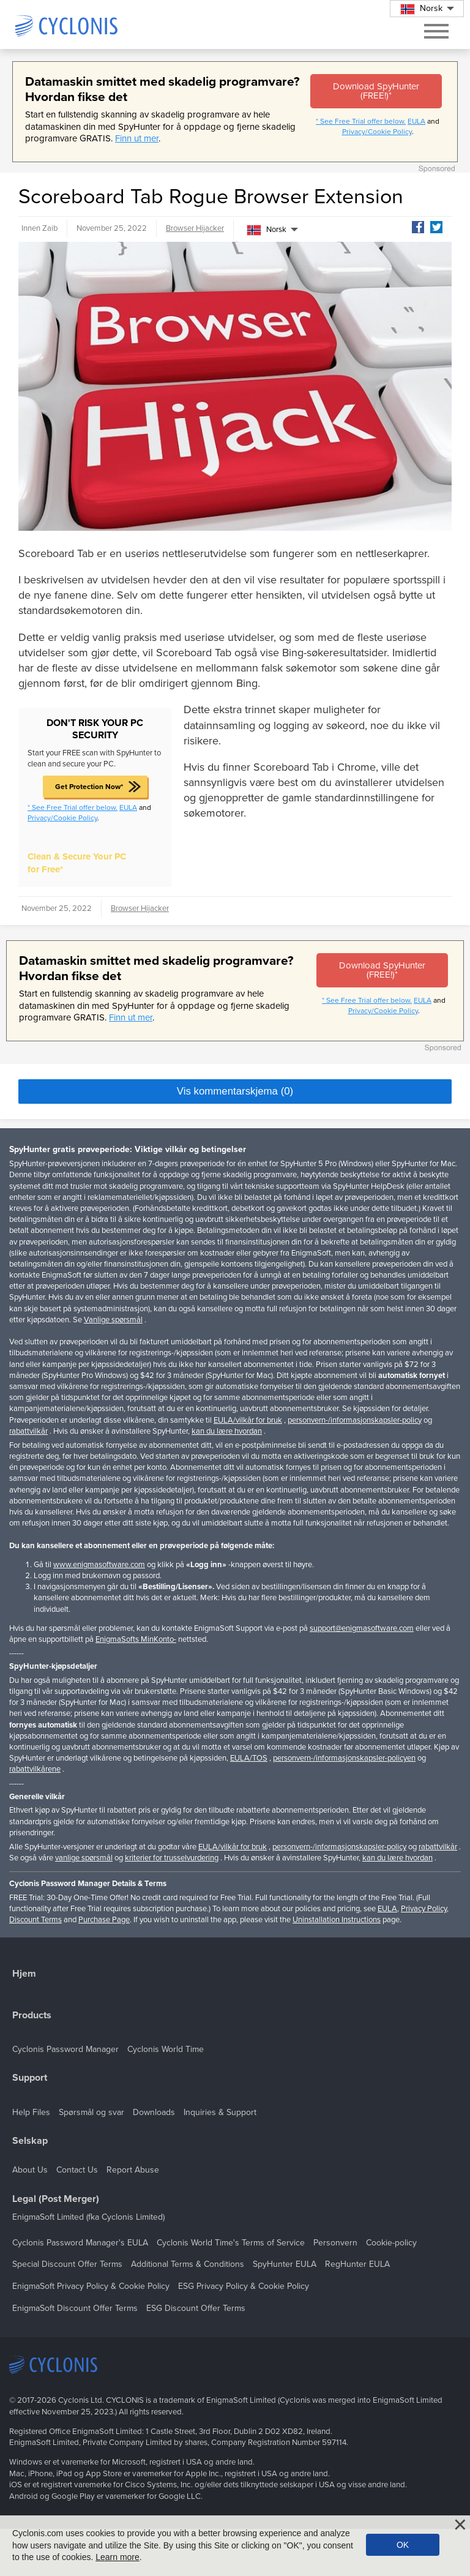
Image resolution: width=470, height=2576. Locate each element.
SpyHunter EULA (284, 2264)
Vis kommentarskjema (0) (235, 1091)
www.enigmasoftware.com (99, 1565)
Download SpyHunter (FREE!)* (376, 91)
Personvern (335, 2242)
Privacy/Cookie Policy (377, 131)
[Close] (460, 2524)
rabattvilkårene (35, 1769)
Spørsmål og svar (91, 2112)
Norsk (266, 230)
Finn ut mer (137, 138)
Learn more (117, 2557)
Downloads (154, 2112)
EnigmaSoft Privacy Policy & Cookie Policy (91, 2286)
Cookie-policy (391, 2242)
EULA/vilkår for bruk (248, 1420)
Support (29, 2078)
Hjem (24, 1974)
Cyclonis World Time (165, 2049)
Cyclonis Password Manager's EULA (80, 2242)
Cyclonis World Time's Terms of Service (231, 2242)
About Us (30, 2170)
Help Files (31, 2112)
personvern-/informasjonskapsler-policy (355, 1420)
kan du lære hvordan (227, 1431)
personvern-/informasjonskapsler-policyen (344, 1758)
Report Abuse (132, 2170)
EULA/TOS (248, 1758)
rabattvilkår (28, 1431)
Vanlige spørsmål (113, 1320)
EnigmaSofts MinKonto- (135, 1639)
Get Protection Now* (89, 786)
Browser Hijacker (195, 228)
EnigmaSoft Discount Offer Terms (75, 2308)
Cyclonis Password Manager (65, 2049)
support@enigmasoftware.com (362, 1628)
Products (31, 2015)
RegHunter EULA (357, 2264)
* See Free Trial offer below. (361, 121)
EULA (416, 121)
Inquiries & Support (220, 2112)
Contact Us (77, 2170)
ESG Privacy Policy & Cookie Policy (243, 2286)
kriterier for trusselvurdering (171, 1858)
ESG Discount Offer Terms (195, 2308)
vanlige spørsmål (84, 1858)
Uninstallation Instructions (337, 1920)
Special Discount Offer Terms (67, 2264)
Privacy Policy (424, 1909)
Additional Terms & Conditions (187, 2264)
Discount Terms (35, 1920)
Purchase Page (104, 1920)
